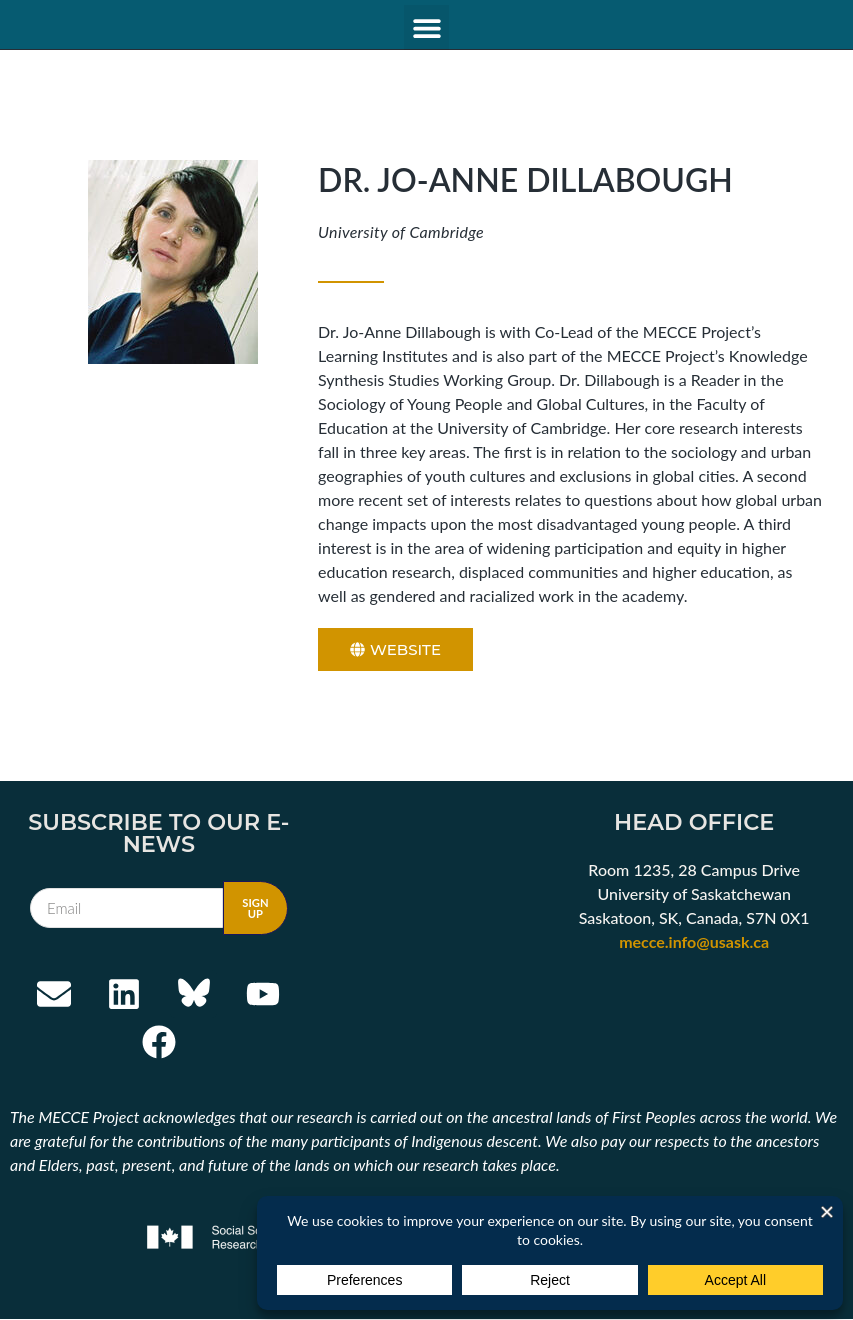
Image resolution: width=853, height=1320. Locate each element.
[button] (426, 27)
